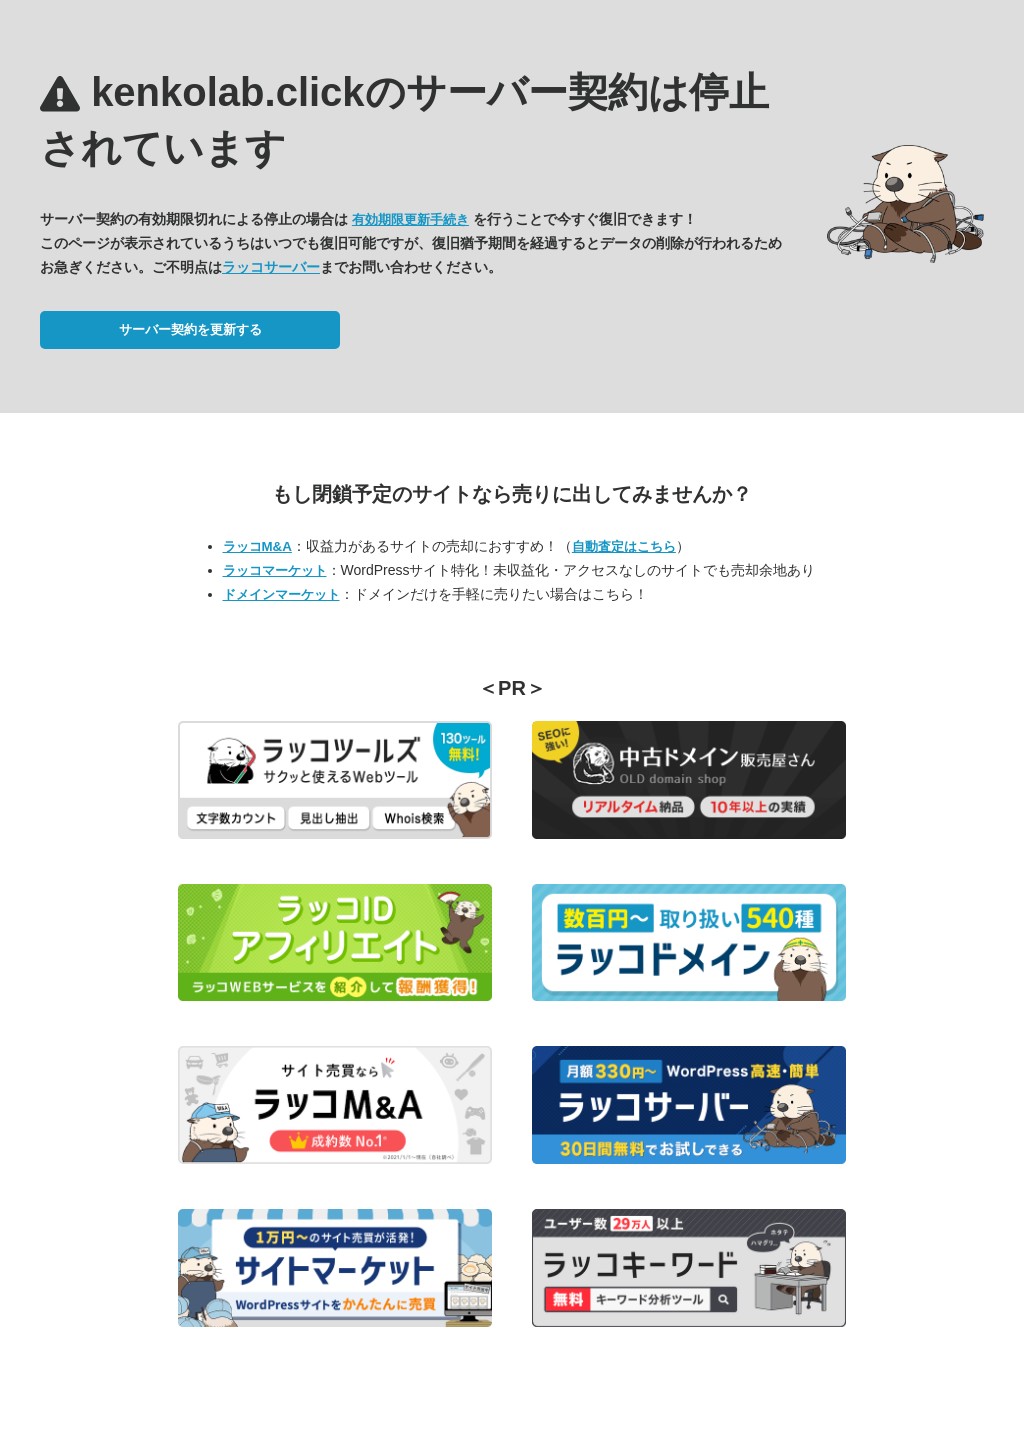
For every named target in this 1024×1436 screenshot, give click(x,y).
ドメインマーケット (281, 594)
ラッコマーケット (275, 570)
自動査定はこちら (624, 546)
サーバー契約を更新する (190, 329)
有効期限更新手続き (410, 219)
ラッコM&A (257, 546)
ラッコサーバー (271, 267)
